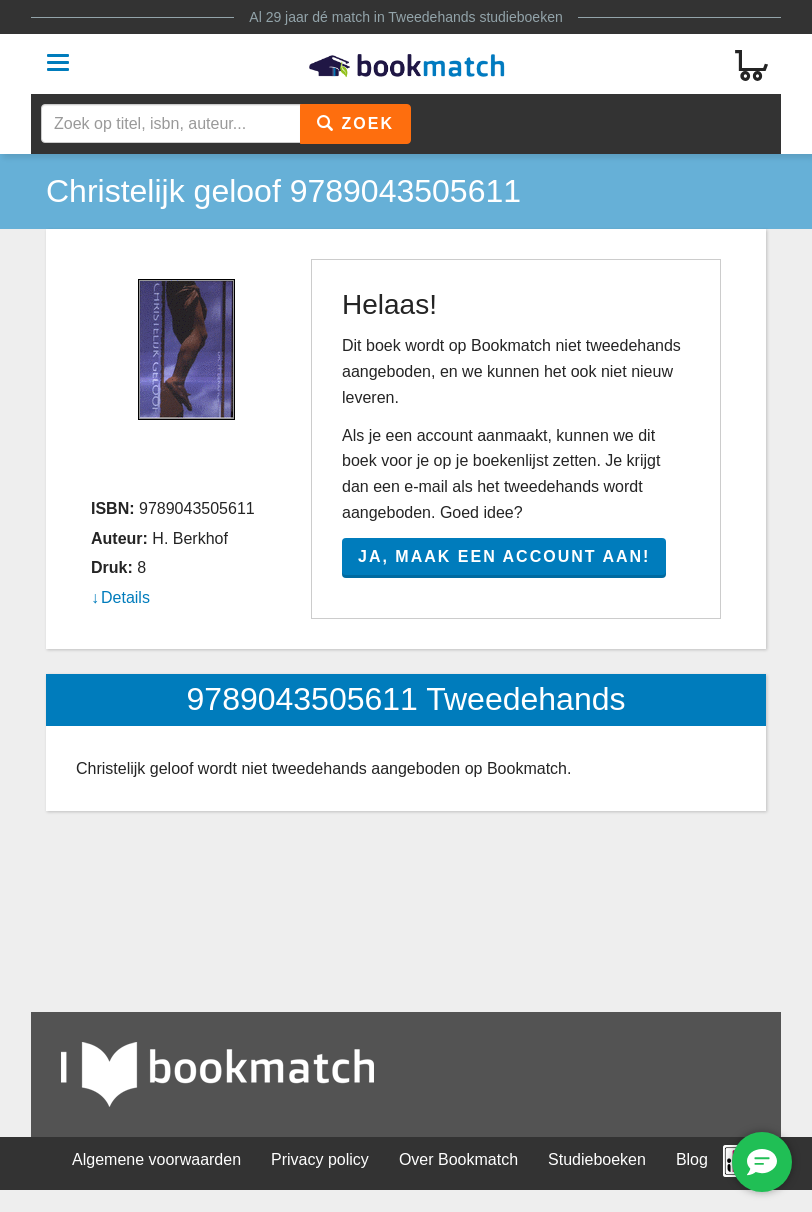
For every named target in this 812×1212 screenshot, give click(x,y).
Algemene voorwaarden (156, 1159)
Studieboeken (597, 1159)
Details (125, 597)
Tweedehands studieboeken (475, 17)
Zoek (355, 123)
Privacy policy (320, 1159)
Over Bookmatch (458, 1159)
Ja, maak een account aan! (504, 556)
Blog (692, 1159)
